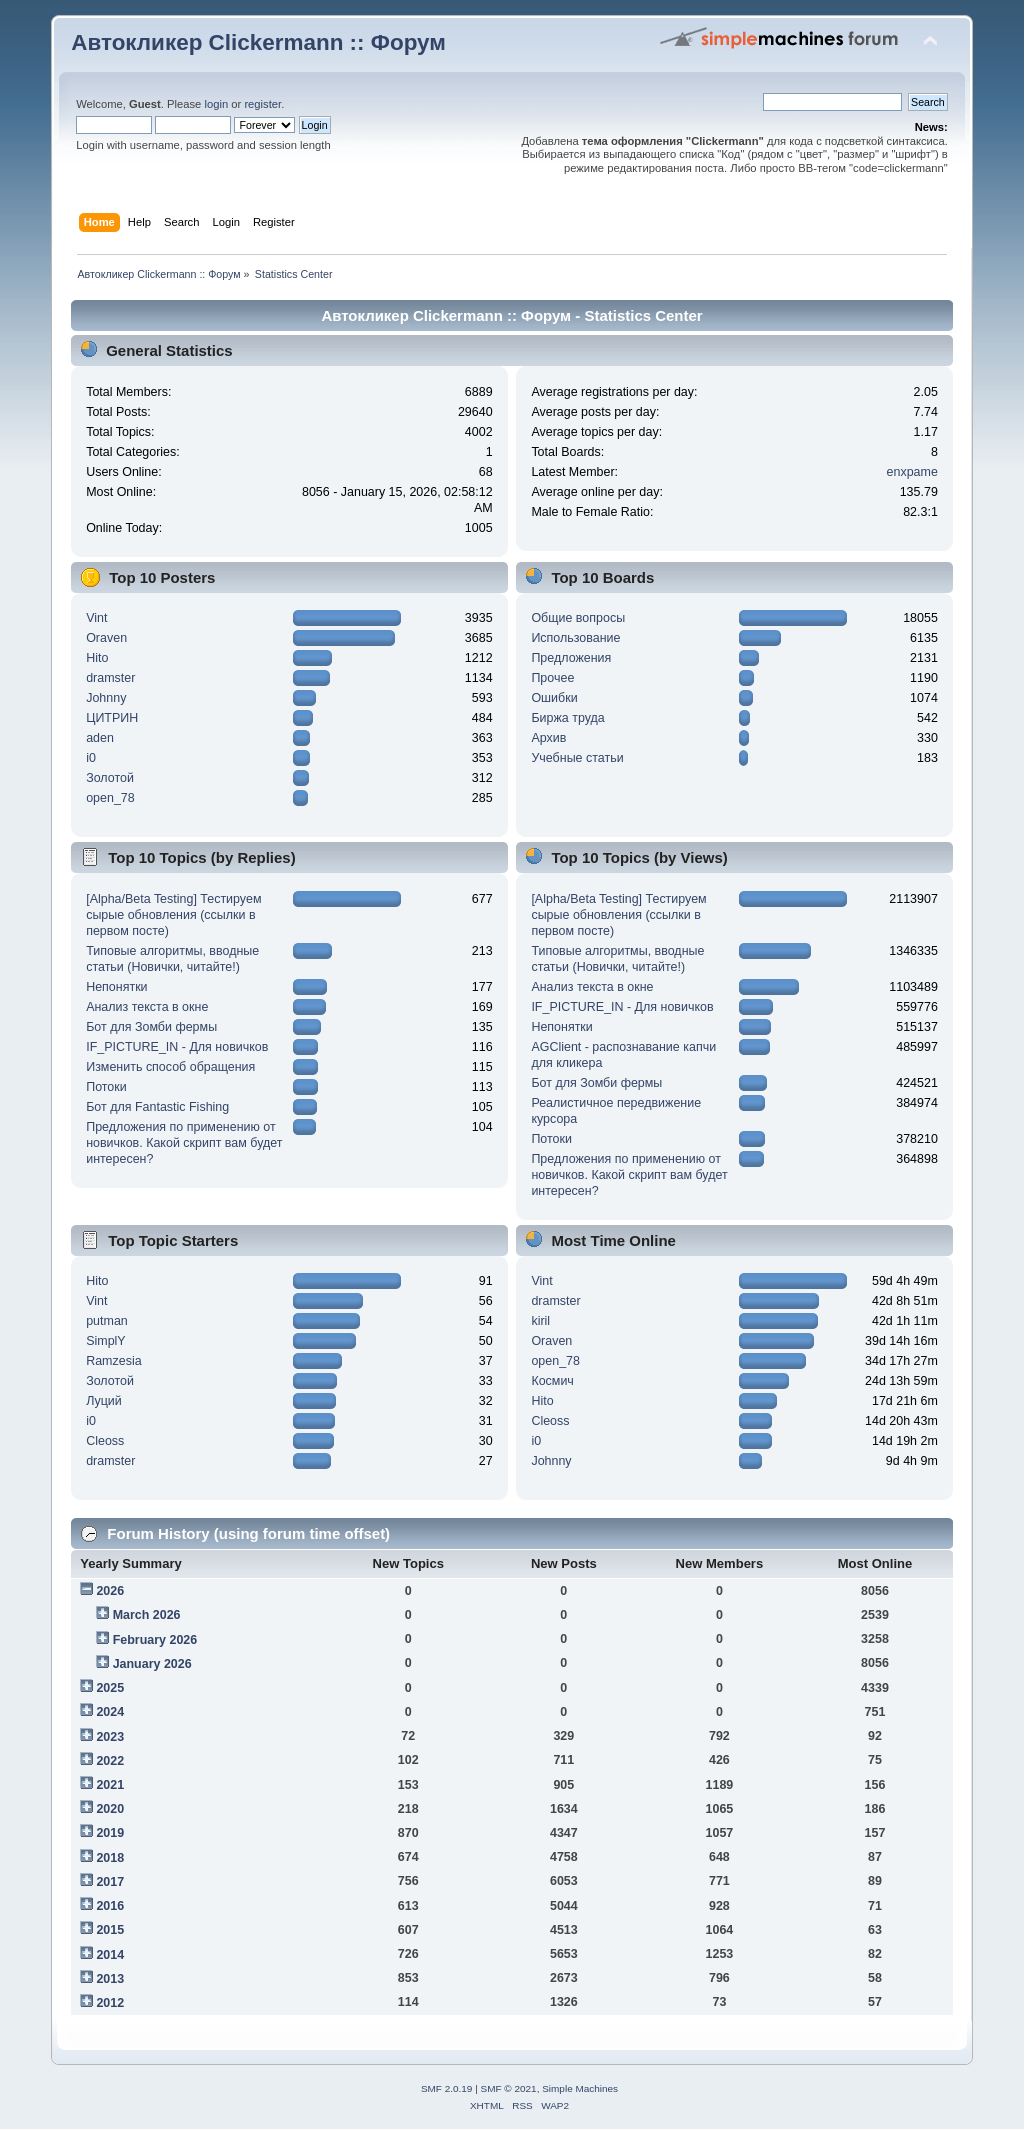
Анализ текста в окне (147, 1007)
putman (107, 1321)
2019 (110, 1833)
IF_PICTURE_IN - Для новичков (177, 1047)
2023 (110, 1737)
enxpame (912, 472)
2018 (110, 1858)
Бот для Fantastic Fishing (157, 1107)
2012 (110, 2003)
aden (100, 738)
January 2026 (152, 1664)
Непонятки (116, 987)
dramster (110, 678)
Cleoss (105, 1441)
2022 (110, 1761)
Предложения (571, 658)
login (216, 104)
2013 (110, 1979)
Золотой (110, 778)
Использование (575, 638)
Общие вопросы (578, 618)
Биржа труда (567, 718)
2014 (110, 1955)
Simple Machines (580, 2088)
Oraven (106, 638)
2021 (110, 1785)
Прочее (552, 678)
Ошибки (554, 698)
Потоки (106, 1087)
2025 (110, 1688)
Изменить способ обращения (170, 1067)
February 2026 (155, 1640)
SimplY (106, 1341)
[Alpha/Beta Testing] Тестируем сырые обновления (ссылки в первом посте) (173, 915)
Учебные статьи (577, 758)
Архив (548, 738)
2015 (110, 1930)
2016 (110, 1906)
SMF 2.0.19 (447, 2088)
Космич (552, 1381)
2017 (110, 1882)
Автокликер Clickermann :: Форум (258, 42)
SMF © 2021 (509, 2088)
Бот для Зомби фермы (151, 1027)
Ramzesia (113, 1361)
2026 (110, 1591)
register (262, 104)
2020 (110, 1809)
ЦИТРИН (112, 718)
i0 (91, 758)
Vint (96, 618)
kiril (540, 1321)
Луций (104, 1401)
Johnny (106, 698)
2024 (110, 1712)
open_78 (110, 798)
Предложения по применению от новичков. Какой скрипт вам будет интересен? (184, 1143)
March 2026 (147, 1615)
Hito (97, 658)
